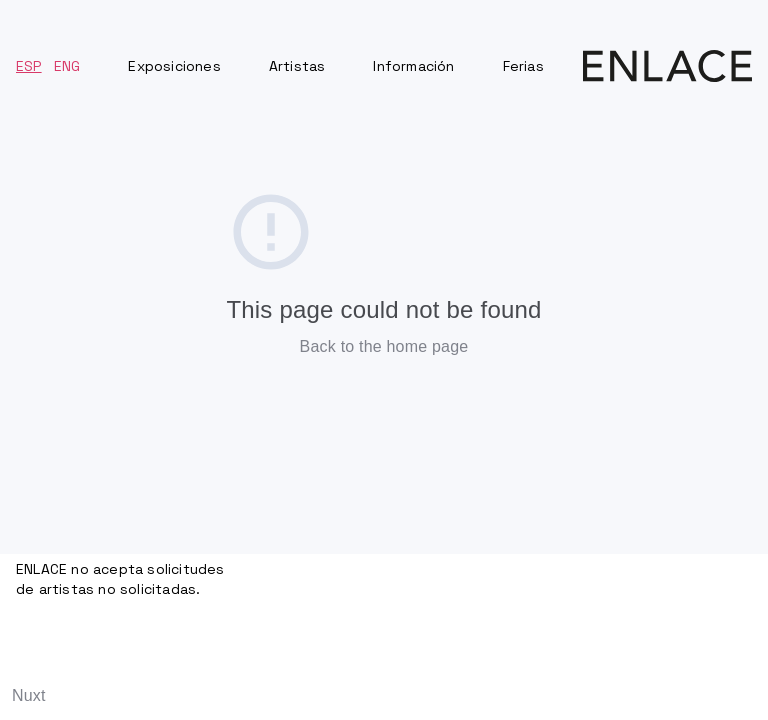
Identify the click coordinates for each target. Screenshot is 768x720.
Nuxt (29, 695)
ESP (29, 66)
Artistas (297, 66)
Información (413, 66)
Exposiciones (174, 66)
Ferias (523, 66)
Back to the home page (384, 346)
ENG (67, 66)
